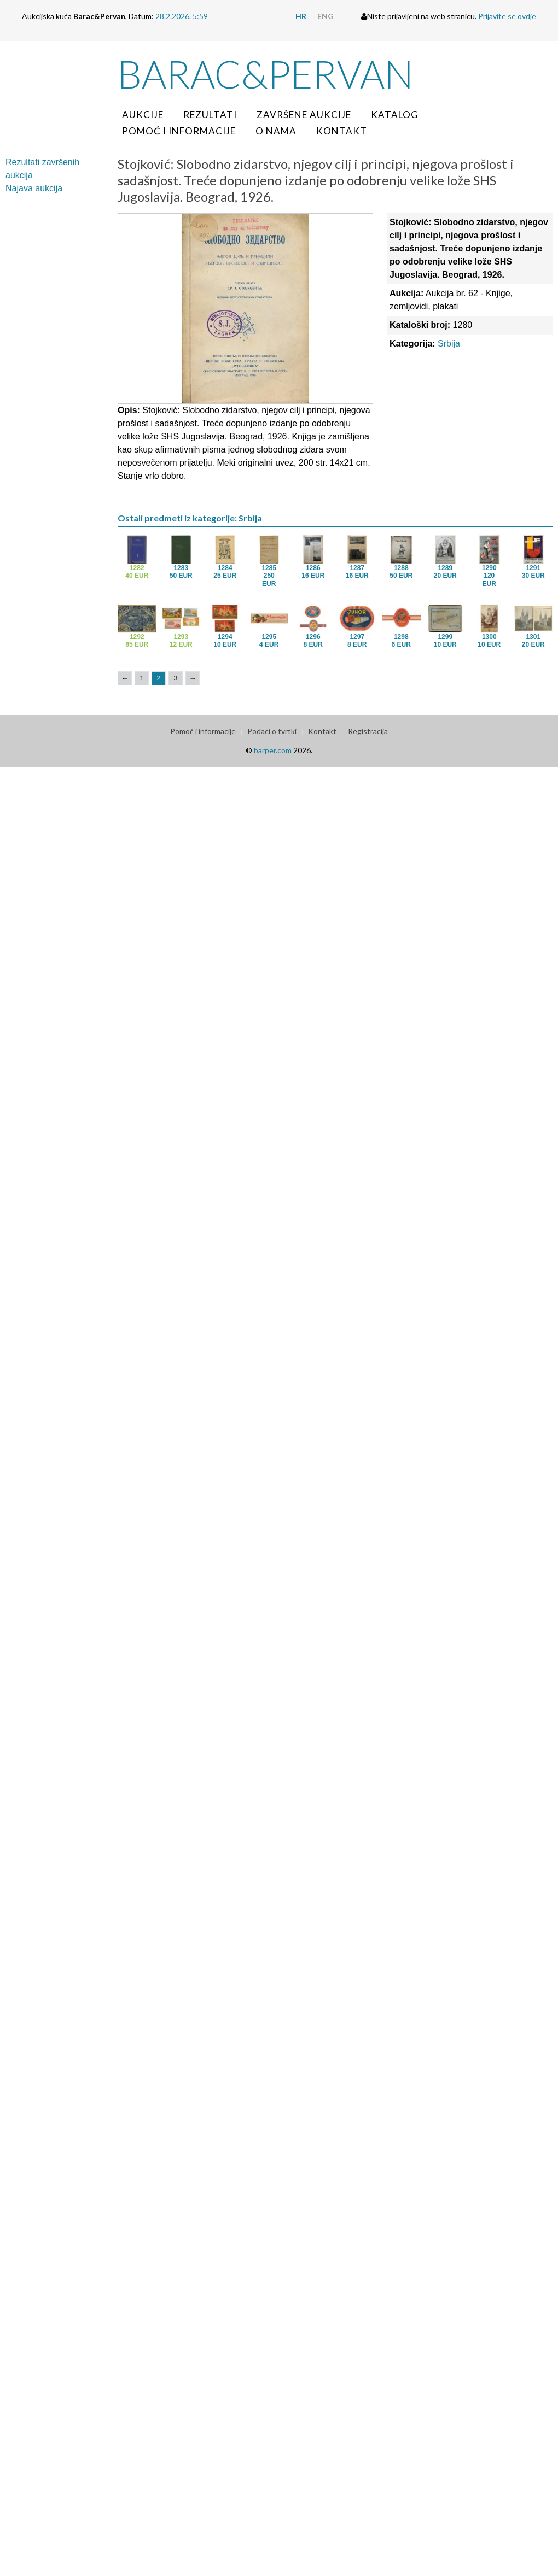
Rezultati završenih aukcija (42, 168)
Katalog (395, 114)
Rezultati (210, 114)
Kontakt (341, 131)
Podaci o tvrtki (272, 731)
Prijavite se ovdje (507, 16)
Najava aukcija (33, 188)
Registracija (368, 731)
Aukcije (143, 114)
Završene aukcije (304, 114)
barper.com (273, 750)
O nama (276, 131)
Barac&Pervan (266, 74)
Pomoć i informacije (179, 131)
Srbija (449, 343)
